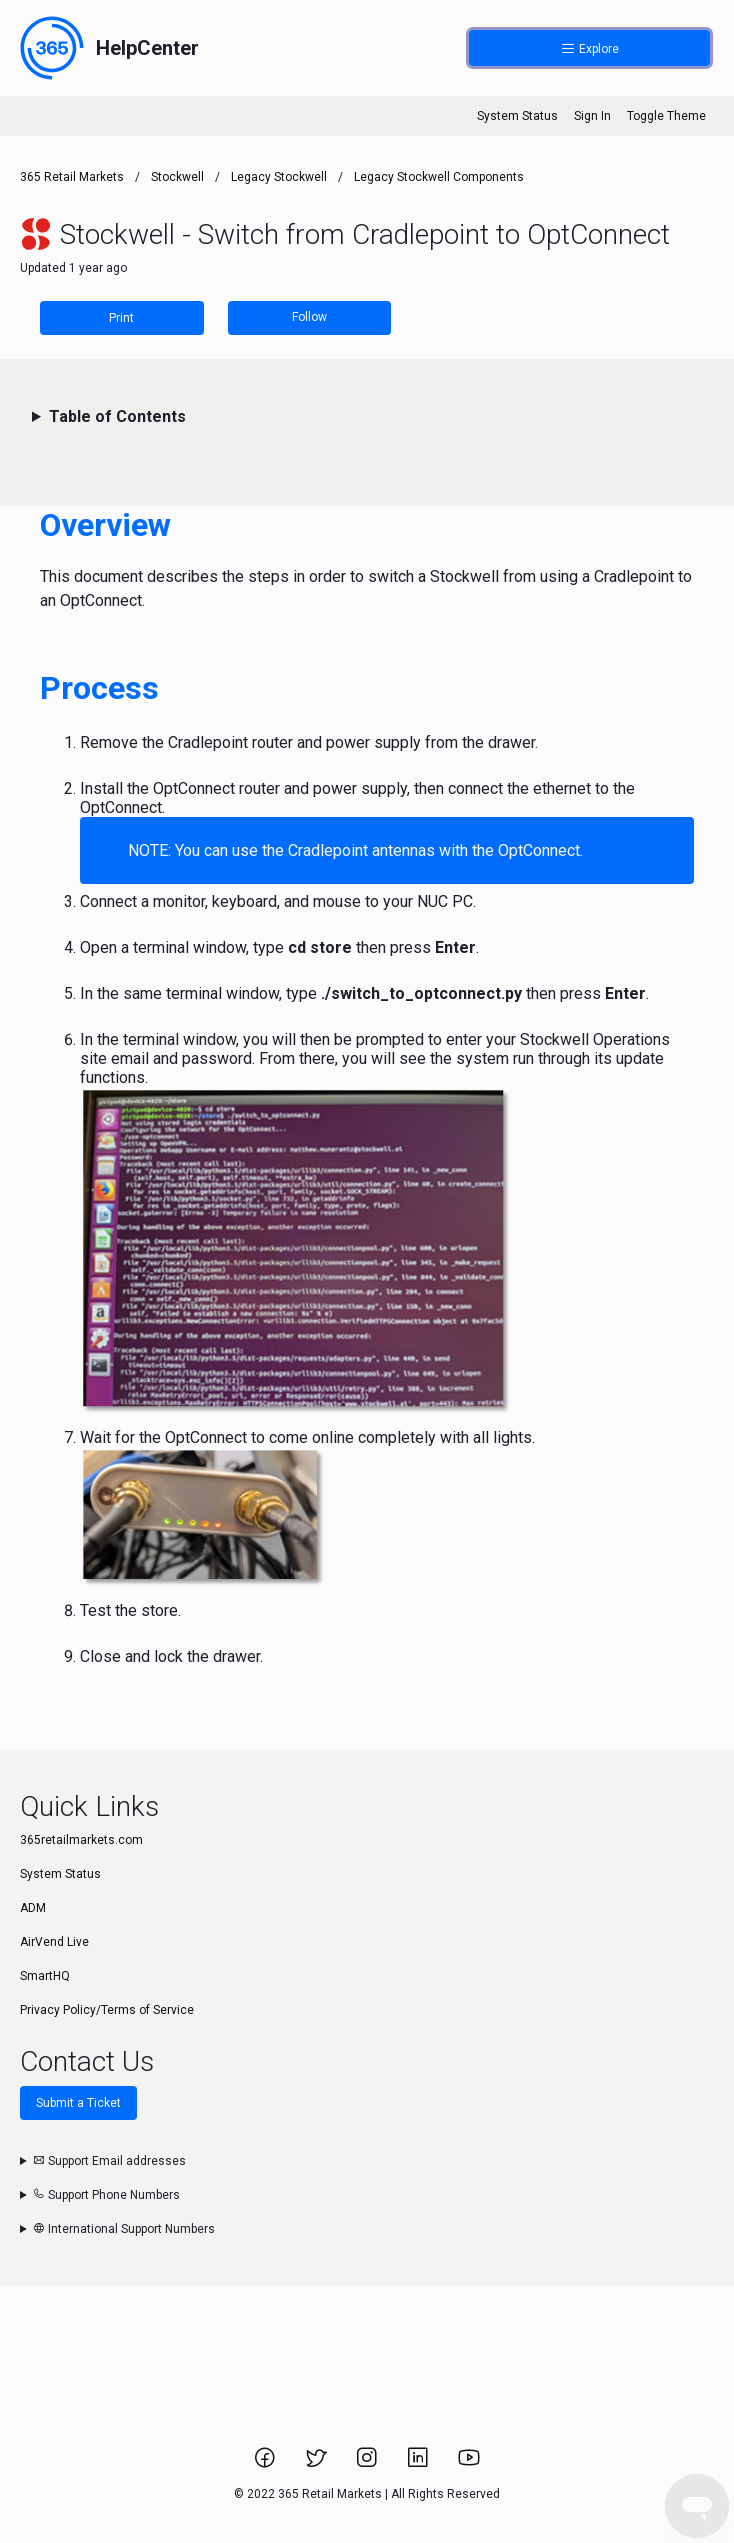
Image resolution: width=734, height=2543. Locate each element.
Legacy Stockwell (279, 177)
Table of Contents (117, 416)
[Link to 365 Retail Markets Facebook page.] (266, 2464)
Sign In (592, 116)
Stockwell (177, 177)
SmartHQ (45, 1976)
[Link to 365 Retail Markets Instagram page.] (368, 2464)
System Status (517, 116)
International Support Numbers (124, 2229)
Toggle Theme (666, 116)
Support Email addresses (109, 2161)
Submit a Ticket (78, 2103)
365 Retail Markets (72, 177)
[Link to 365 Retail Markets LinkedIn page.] (419, 2464)
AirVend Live (54, 1942)
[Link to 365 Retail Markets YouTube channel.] (469, 2464)
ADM (33, 1908)
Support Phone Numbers (106, 2195)
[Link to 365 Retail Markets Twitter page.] (317, 2464)
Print (121, 318)
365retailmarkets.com (81, 1840)
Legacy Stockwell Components (439, 177)
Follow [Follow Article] (309, 317)
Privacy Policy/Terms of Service (107, 2010)
